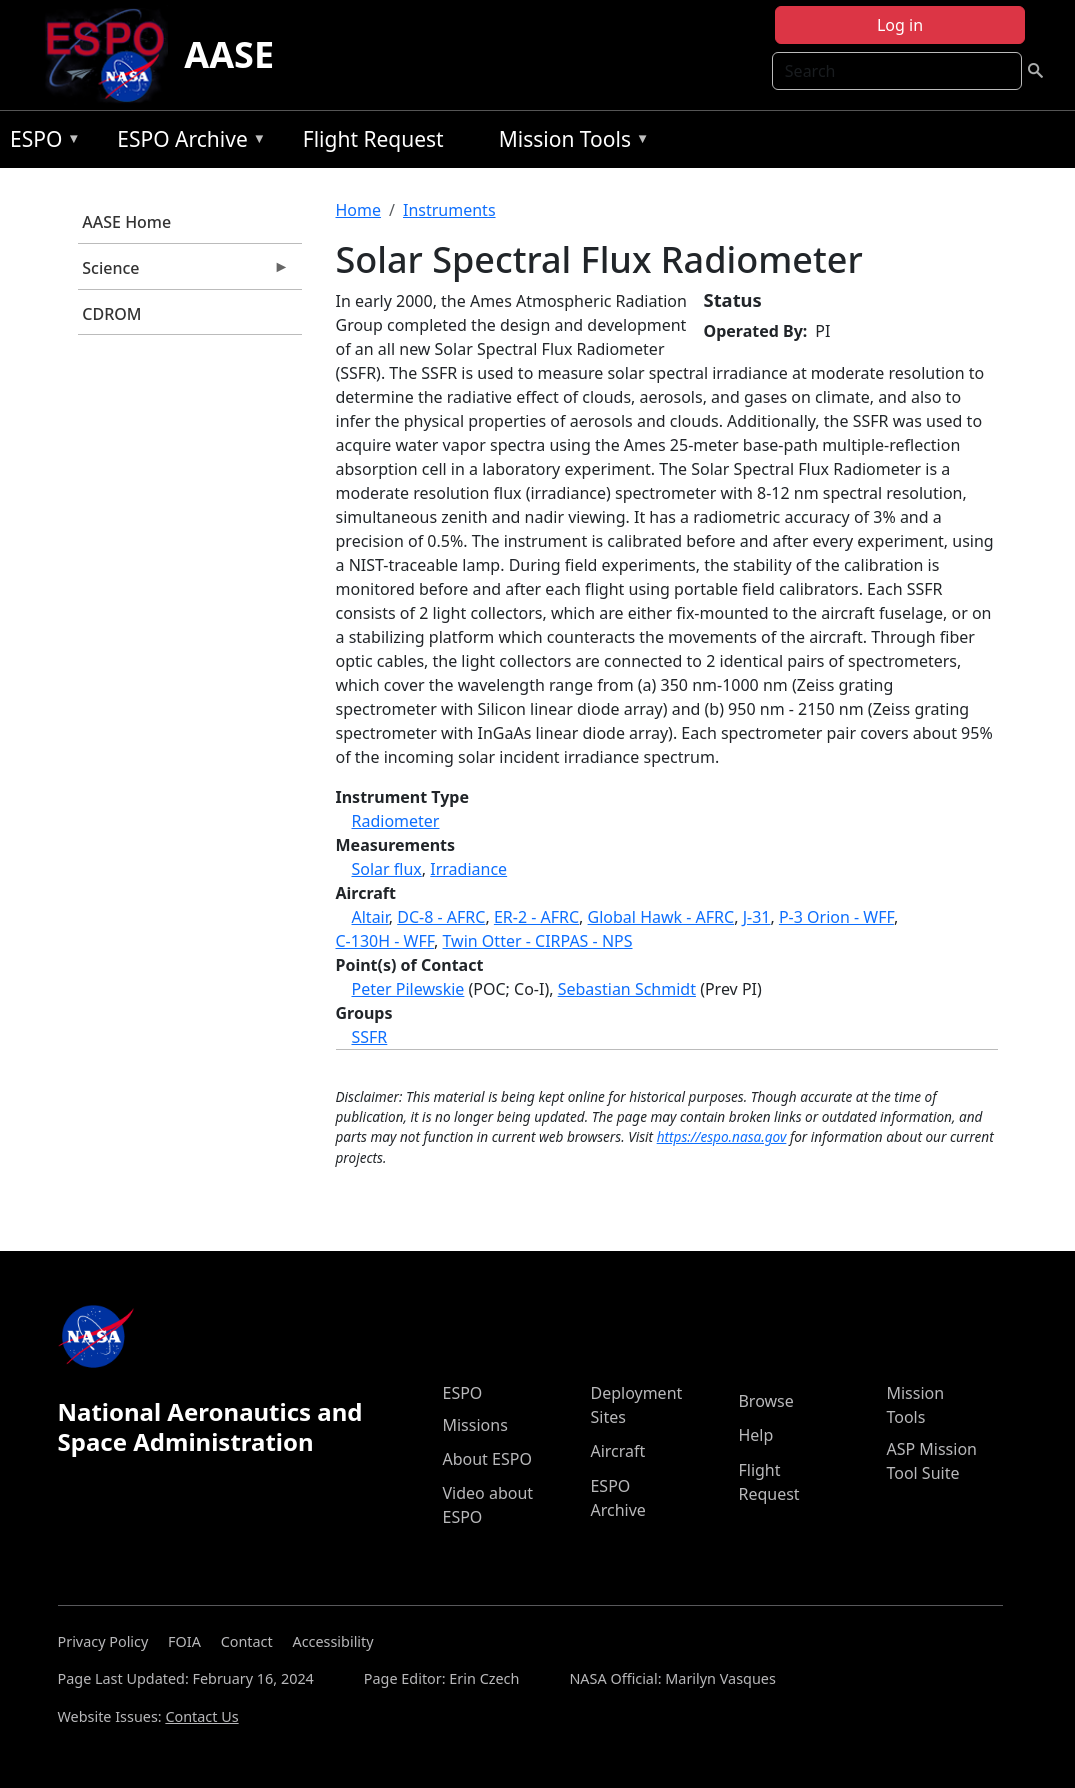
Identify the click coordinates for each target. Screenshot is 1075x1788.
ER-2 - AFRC (536, 917)
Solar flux (387, 869)
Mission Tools (569, 142)
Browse (765, 1401)
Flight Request (373, 139)
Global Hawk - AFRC (661, 917)
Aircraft (617, 1451)
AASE (229, 54)
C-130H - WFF (385, 941)
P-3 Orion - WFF (836, 917)
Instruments (449, 210)
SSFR (370, 1037)
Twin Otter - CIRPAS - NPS (538, 941)
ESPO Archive (186, 142)
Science (184, 273)
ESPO (40, 142)
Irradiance (468, 869)
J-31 (757, 917)
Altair (370, 917)
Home (359, 210)
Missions (474, 1425)
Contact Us (201, 1716)
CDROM (111, 314)
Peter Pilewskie (408, 989)
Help (755, 1435)
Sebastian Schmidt (627, 989)
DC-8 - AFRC (441, 917)
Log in (900, 25)
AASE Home (126, 222)
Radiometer (396, 821)
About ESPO (486, 1459)
